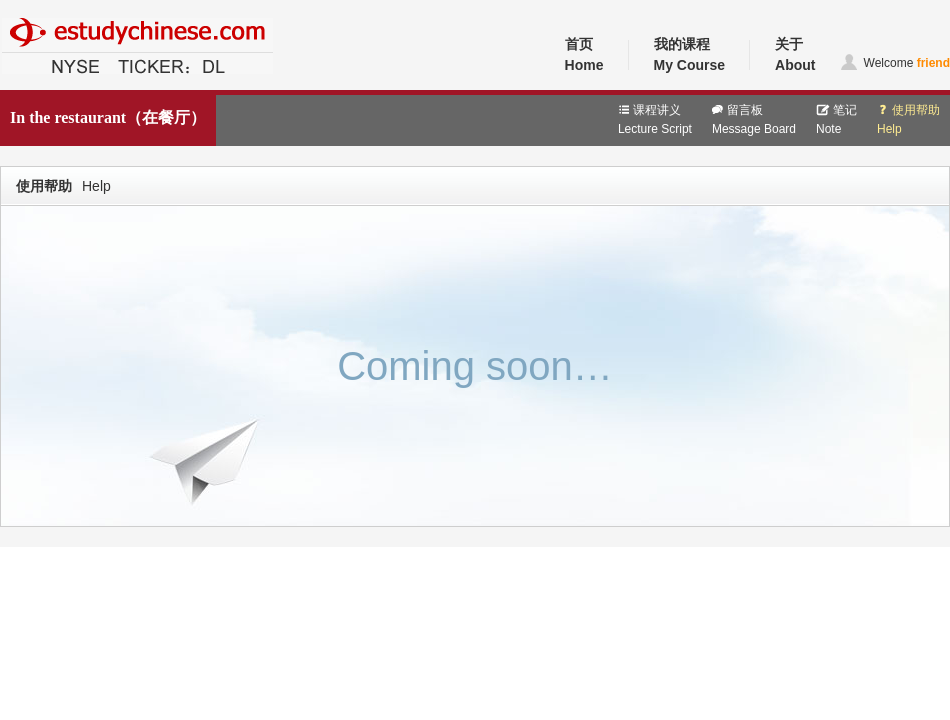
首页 (584, 56)
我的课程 (690, 56)
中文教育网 (32, 87)
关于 (795, 56)
